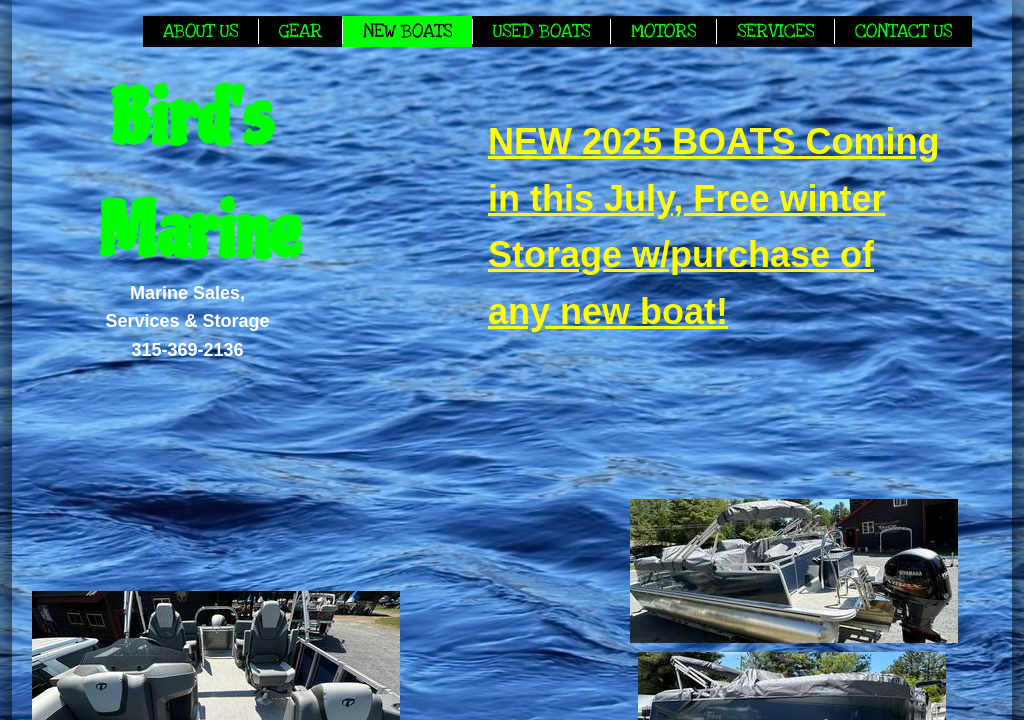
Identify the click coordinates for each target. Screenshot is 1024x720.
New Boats (407, 31)
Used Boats (541, 31)
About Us (200, 31)
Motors (663, 31)
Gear (300, 31)
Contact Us (903, 31)
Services (775, 31)
